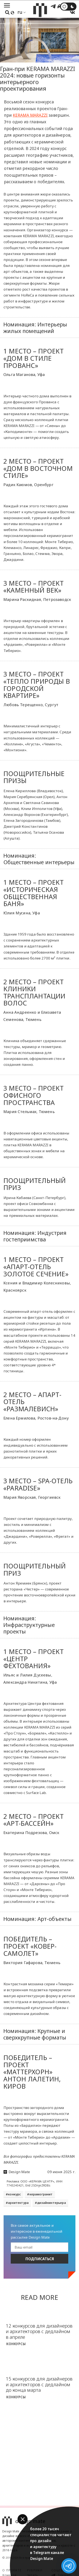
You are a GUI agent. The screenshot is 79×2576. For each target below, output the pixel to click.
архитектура (18, 2203)
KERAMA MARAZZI (30, 115)
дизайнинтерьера (51, 2203)
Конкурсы (16, 2344)
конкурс (14, 2194)
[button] (22, 2519)
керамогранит (41, 2194)
